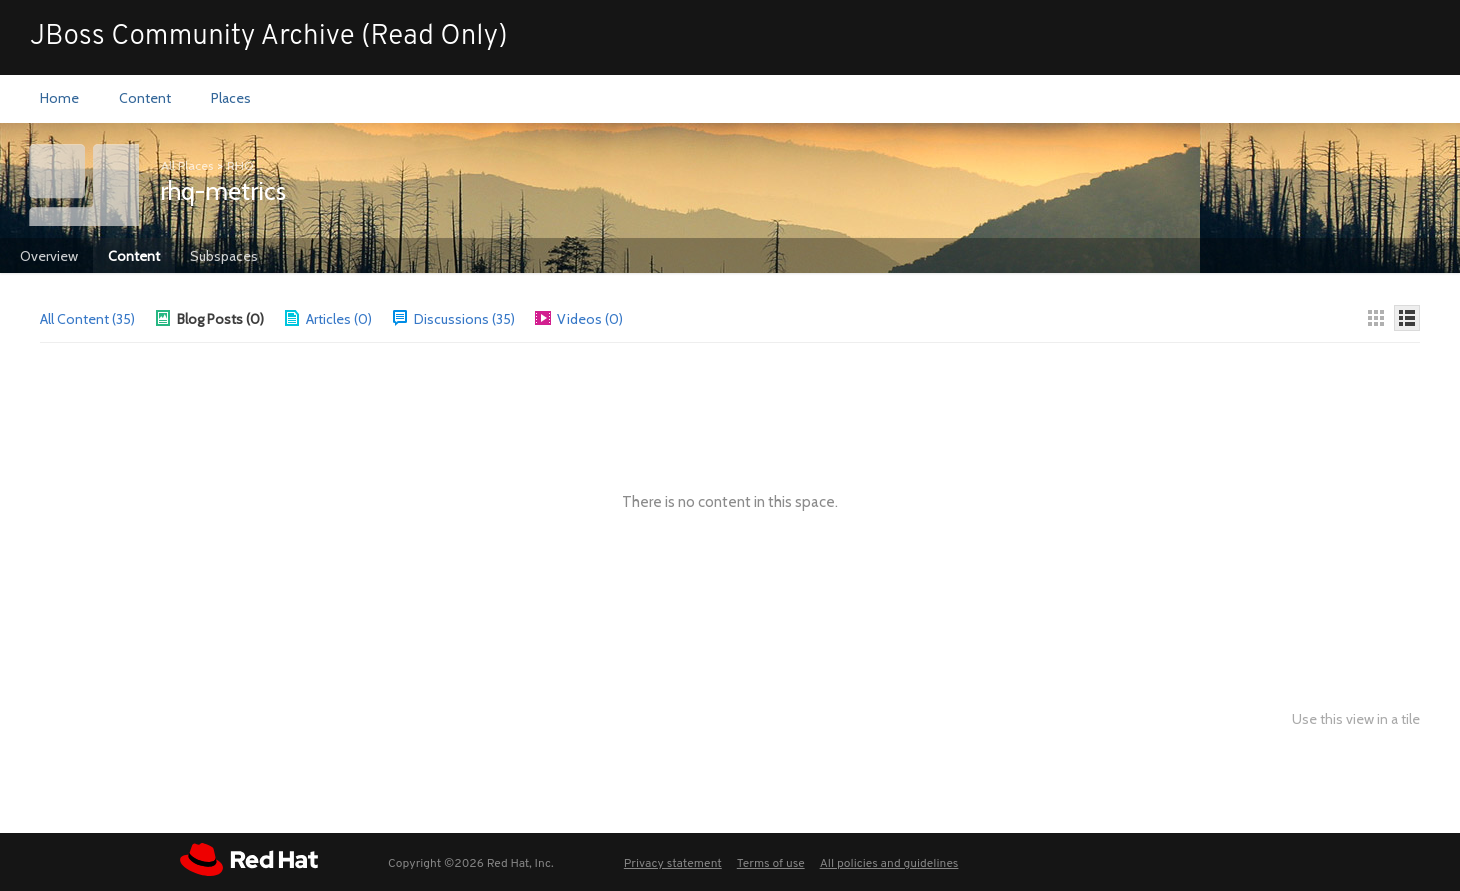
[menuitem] (59, 99)
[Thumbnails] (1376, 318)
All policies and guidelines (889, 864)
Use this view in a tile (1356, 719)
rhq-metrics (223, 191)
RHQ (240, 165)
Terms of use (771, 864)
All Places (187, 165)
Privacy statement (673, 864)
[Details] (1407, 318)
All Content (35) (87, 319)
